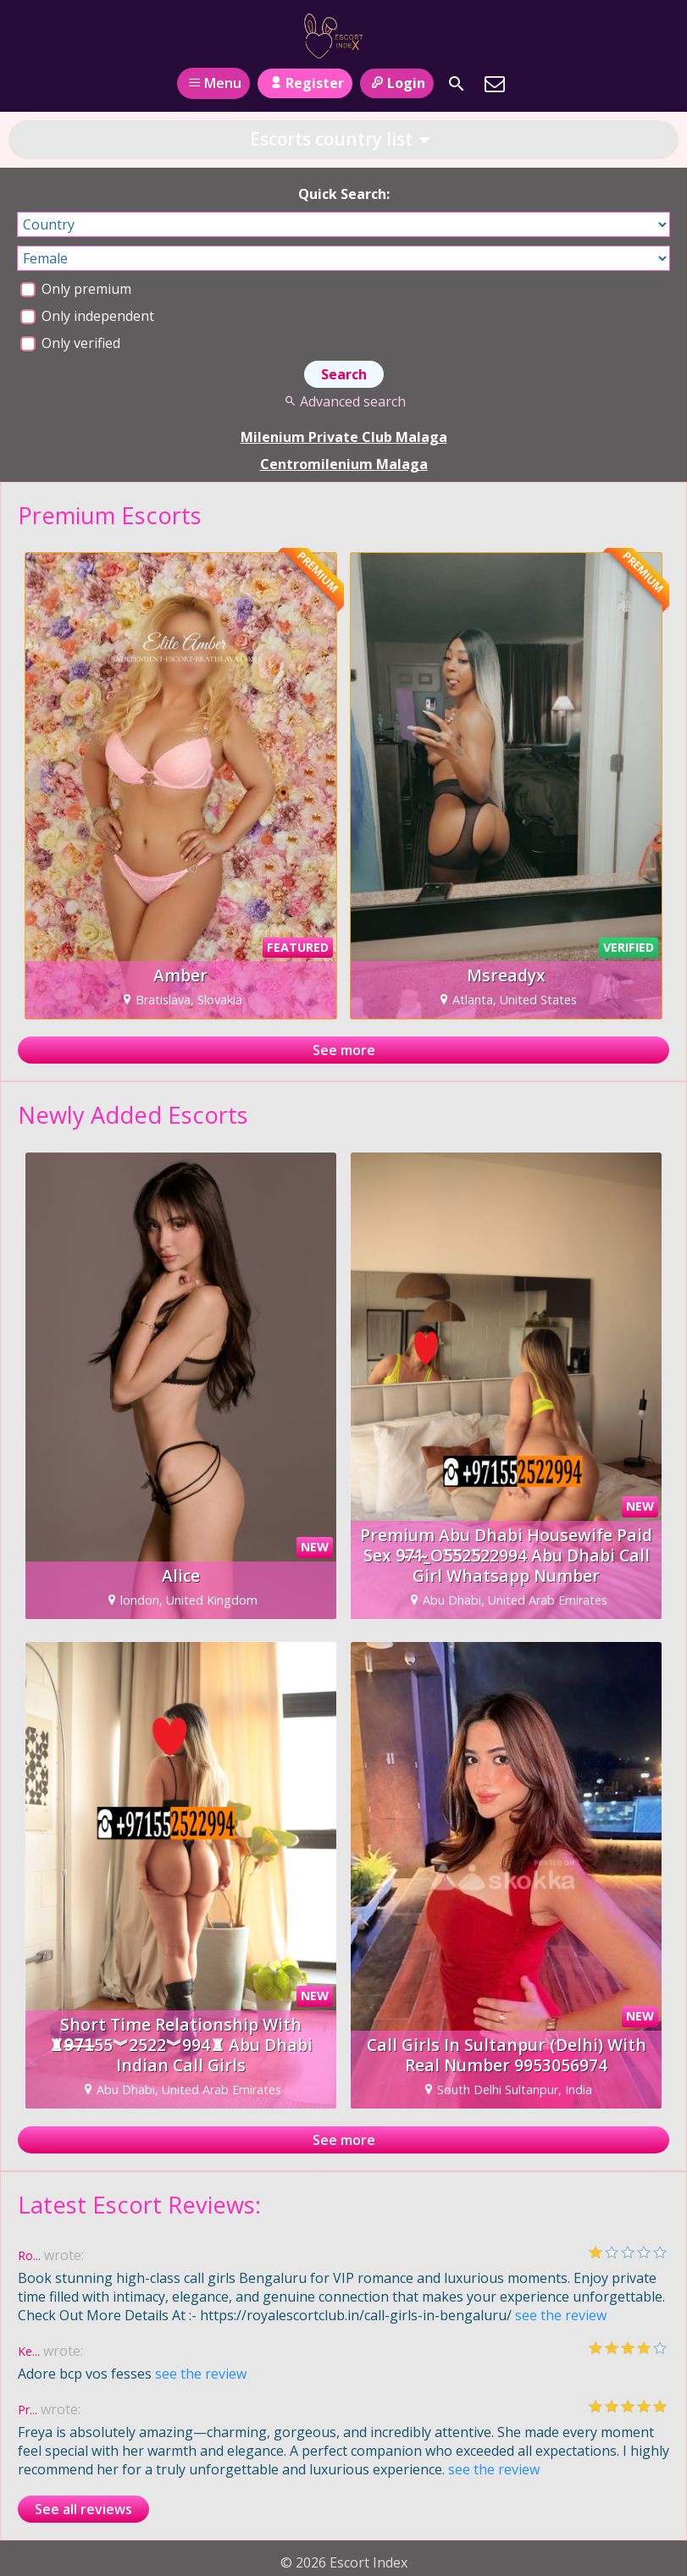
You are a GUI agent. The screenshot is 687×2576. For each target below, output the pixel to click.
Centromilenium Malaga (344, 464)
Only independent (87, 316)
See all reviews (83, 2509)
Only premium (75, 288)
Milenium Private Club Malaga (344, 437)
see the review (561, 2315)
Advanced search (343, 401)
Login (396, 83)
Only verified (70, 343)
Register (304, 83)
